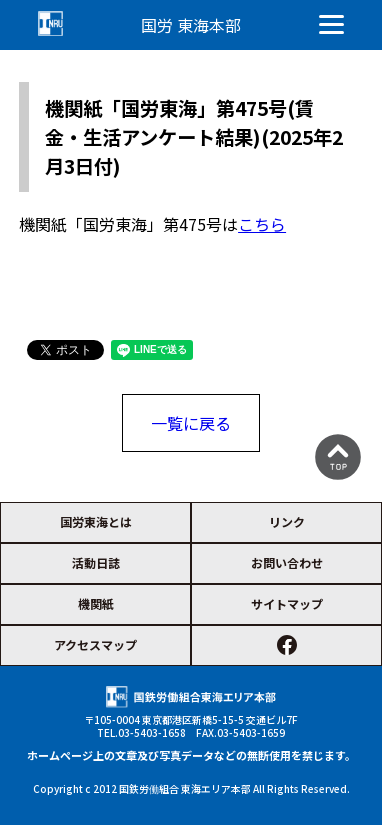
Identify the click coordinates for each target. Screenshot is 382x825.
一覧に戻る (191, 423)
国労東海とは (96, 521)
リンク (287, 521)
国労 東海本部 (191, 25)
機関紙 (96, 603)
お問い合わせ (287, 562)
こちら (262, 224)
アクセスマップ (95, 644)
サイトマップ (287, 603)
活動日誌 (96, 562)
